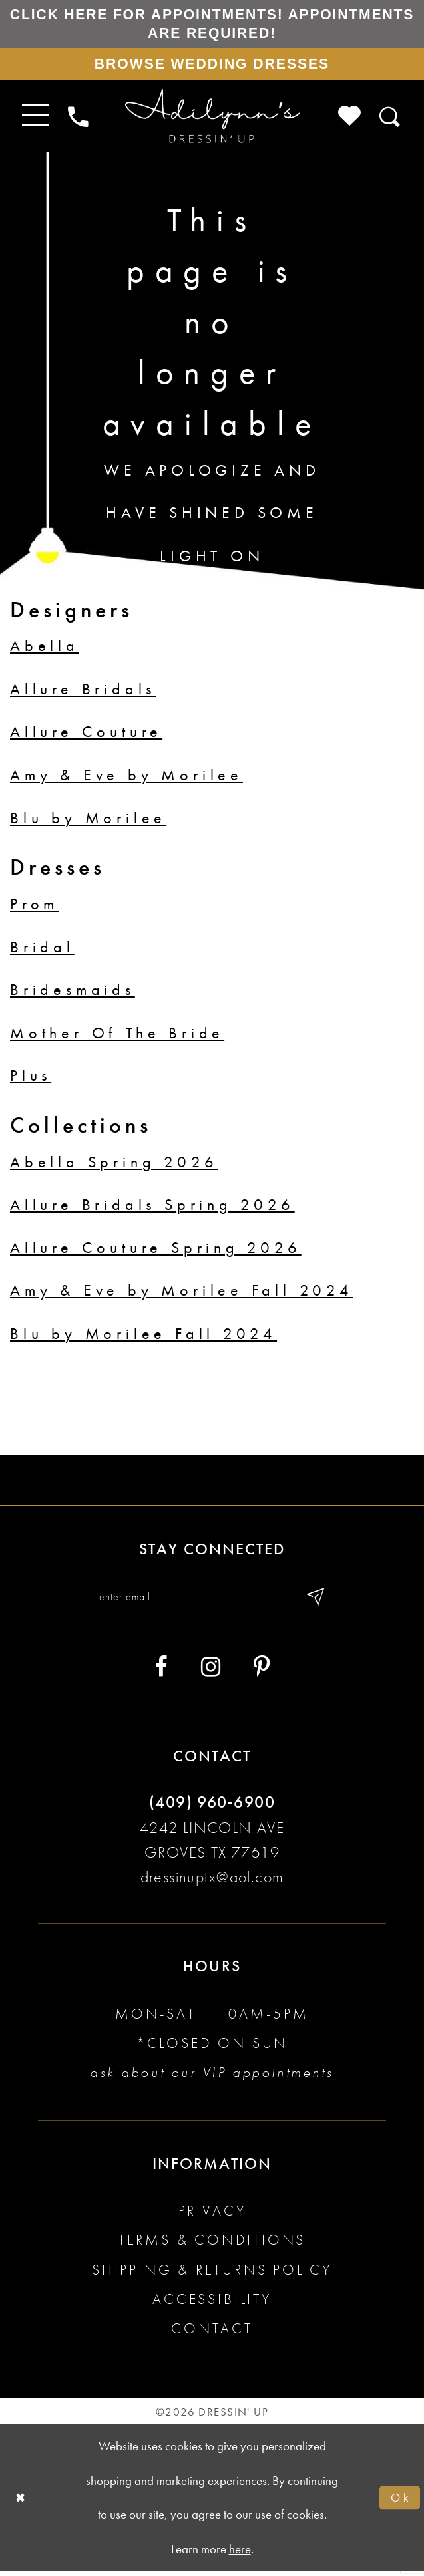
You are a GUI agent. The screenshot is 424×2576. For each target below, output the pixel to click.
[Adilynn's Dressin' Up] (211, 119)
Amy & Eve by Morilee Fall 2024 (181, 1294)
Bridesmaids (72, 993)
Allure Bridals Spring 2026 (152, 1208)
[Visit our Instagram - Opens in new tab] (210, 1672)
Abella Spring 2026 (114, 1165)
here (240, 2553)
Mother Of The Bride (117, 1036)
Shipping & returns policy (212, 2274)
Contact (212, 2333)
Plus (30, 1079)
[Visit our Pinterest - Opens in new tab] (262, 1672)
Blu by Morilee (88, 821)
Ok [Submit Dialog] (400, 2502)
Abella (44, 650)
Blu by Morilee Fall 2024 (143, 1337)
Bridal (42, 950)
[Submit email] (319, 1601)
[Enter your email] (212, 1601)
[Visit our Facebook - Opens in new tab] (160, 1672)
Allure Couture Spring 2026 (156, 1251)
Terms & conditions (212, 2245)
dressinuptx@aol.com (212, 1882)
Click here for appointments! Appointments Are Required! (212, 24)
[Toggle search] (391, 120)
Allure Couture (86, 736)
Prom (34, 907)
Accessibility (211, 2303)
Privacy (212, 2215)
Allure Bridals (83, 692)
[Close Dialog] (21, 2502)
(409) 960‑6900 (212, 1807)
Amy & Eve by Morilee (126, 778)
